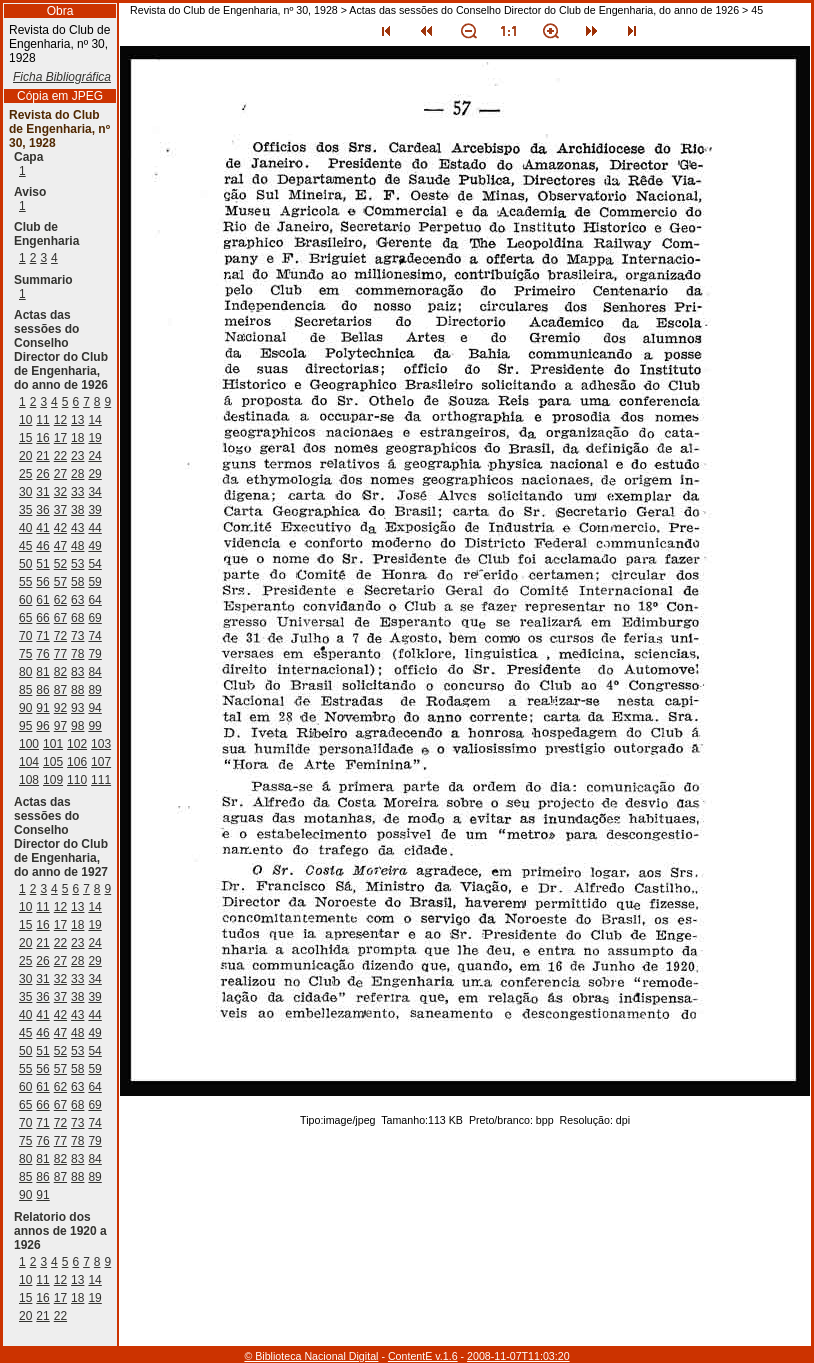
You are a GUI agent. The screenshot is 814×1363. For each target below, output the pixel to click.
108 (29, 780)
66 (42, 618)
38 (77, 510)
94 (94, 708)
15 (25, 438)
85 (25, 690)
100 (29, 744)
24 (94, 456)
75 (25, 654)
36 (42, 510)
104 (29, 762)
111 (101, 780)
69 (94, 618)
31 (42, 492)
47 (60, 546)
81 (42, 672)
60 (25, 600)
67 (60, 618)
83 (77, 672)
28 (77, 474)
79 (94, 654)
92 (60, 708)
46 (42, 546)
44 (94, 528)
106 (77, 762)
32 (60, 492)
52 (60, 564)
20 (25, 456)
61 (42, 600)
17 (60, 438)
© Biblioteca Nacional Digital (311, 1356)
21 (42, 456)
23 (77, 456)
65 (25, 618)
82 (60, 672)
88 (77, 690)
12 (60, 420)
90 (25, 708)
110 (77, 780)
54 (94, 564)
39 (94, 510)
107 (101, 762)
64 (94, 600)
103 (101, 744)
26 (42, 474)
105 (53, 762)
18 (77, 438)
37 (60, 510)
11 (42, 420)
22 (60, 456)
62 (60, 600)
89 (94, 690)
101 (53, 744)
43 (77, 528)
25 (25, 474)
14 (94, 420)
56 (42, 582)
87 (60, 690)
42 (60, 528)
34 (94, 492)
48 (77, 546)
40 (25, 528)
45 (25, 546)
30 (25, 492)
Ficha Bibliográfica (62, 77)
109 (53, 780)
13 (77, 420)
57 (60, 582)
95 (25, 726)
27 (60, 474)
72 (60, 636)
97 (60, 726)
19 (94, 438)
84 (94, 672)
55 (25, 582)
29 (94, 474)
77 (60, 654)
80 (25, 672)
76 (42, 654)
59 (94, 582)
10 (25, 420)
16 (42, 438)
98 (77, 726)
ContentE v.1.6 (423, 1356)
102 (77, 744)
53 (77, 564)
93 (77, 708)
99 (94, 726)
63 (77, 600)
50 (25, 564)
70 (25, 636)
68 (77, 618)
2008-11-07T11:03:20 (518, 1356)
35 (25, 510)
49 (94, 546)
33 (77, 492)
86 (42, 690)
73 (77, 636)
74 (94, 636)
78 (77, 654)
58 (77, 582)
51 (42, 564)
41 (42, 528)
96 (42, 726)
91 (42, 708)
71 (42, 636)
